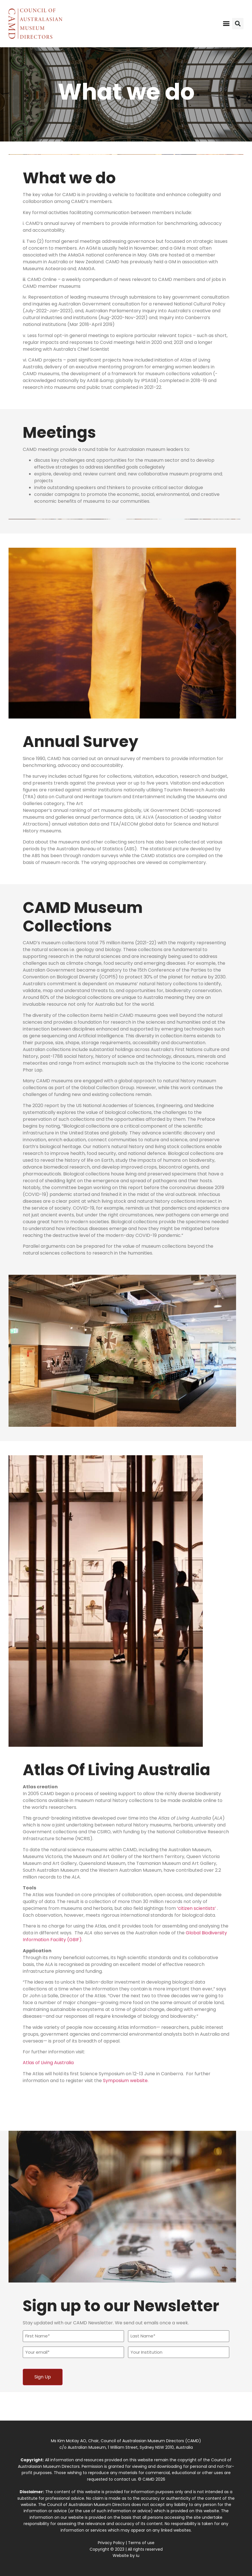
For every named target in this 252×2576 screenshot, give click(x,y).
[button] (226, 23)
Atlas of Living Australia (48, 2062)
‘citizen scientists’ (196, 1908)
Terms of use (141, 2543)
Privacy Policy (111, 2543)
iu (137, 2555)
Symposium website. (125, 2080)
